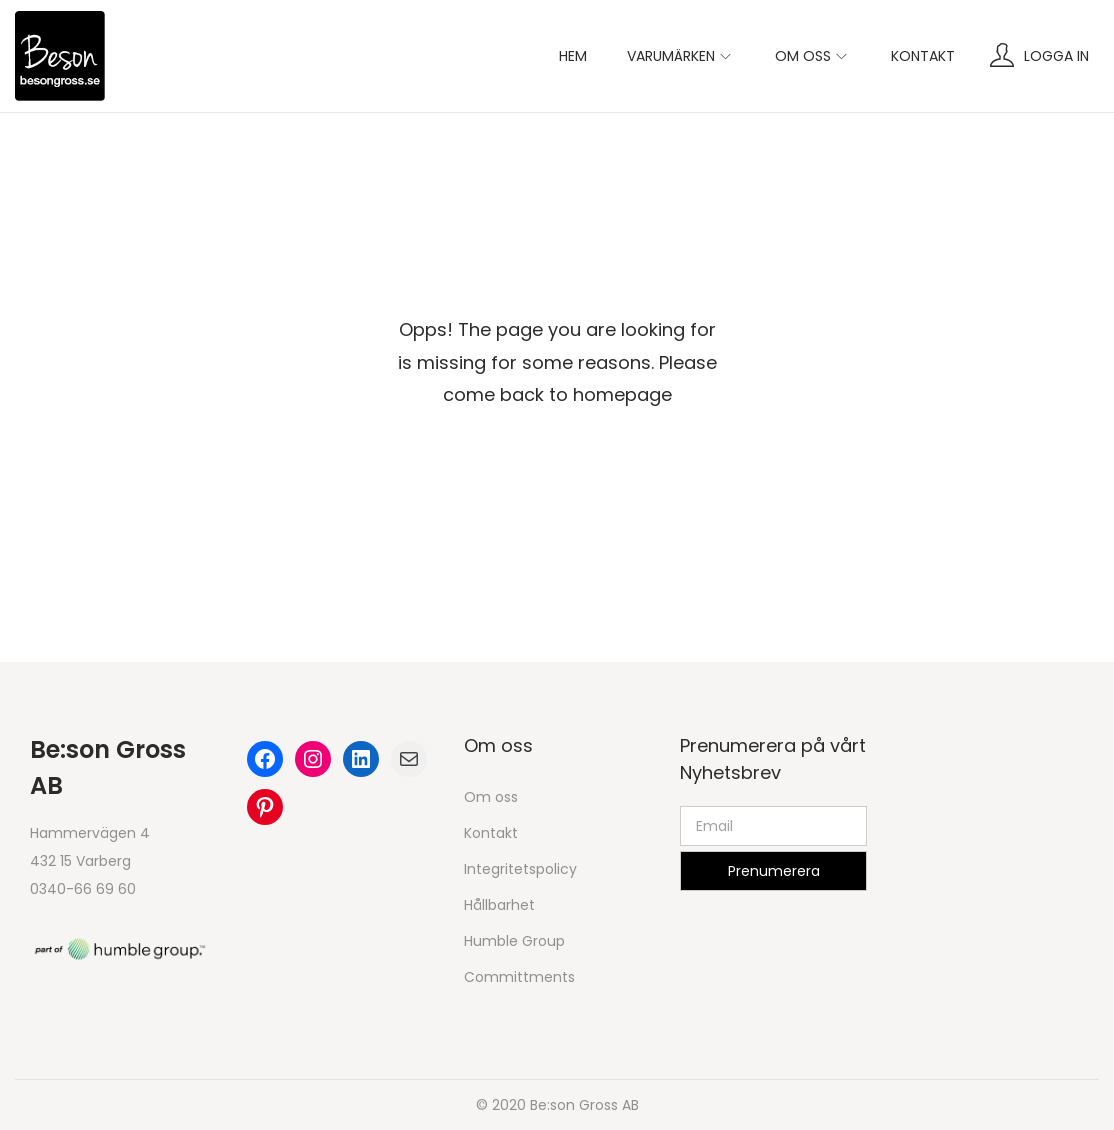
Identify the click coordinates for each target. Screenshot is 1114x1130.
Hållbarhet (499, 905)
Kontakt (491, 833)
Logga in (1056, 56)
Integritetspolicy (520, 869)
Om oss (491, 797)
